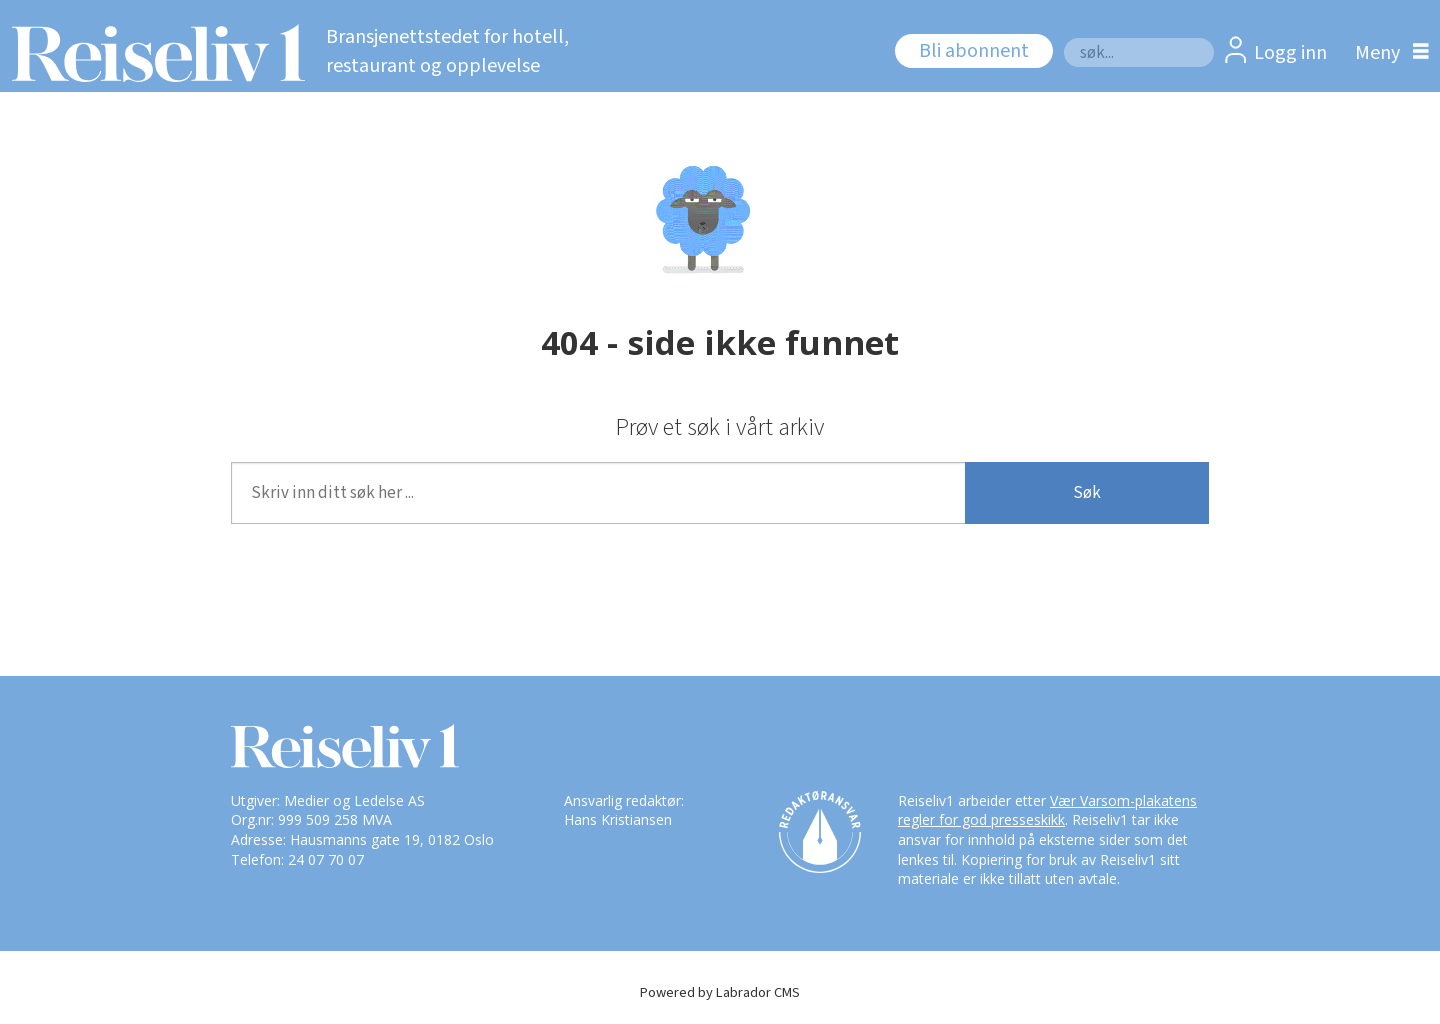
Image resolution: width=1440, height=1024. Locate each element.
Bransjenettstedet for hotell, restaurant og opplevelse (447, 51)
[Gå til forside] (152, 53)
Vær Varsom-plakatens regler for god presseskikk (1047, 810)
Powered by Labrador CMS (720, 992)
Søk (1063, 37)
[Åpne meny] (1387, 52)
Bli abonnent (974, 51)
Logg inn (1290, 53)
